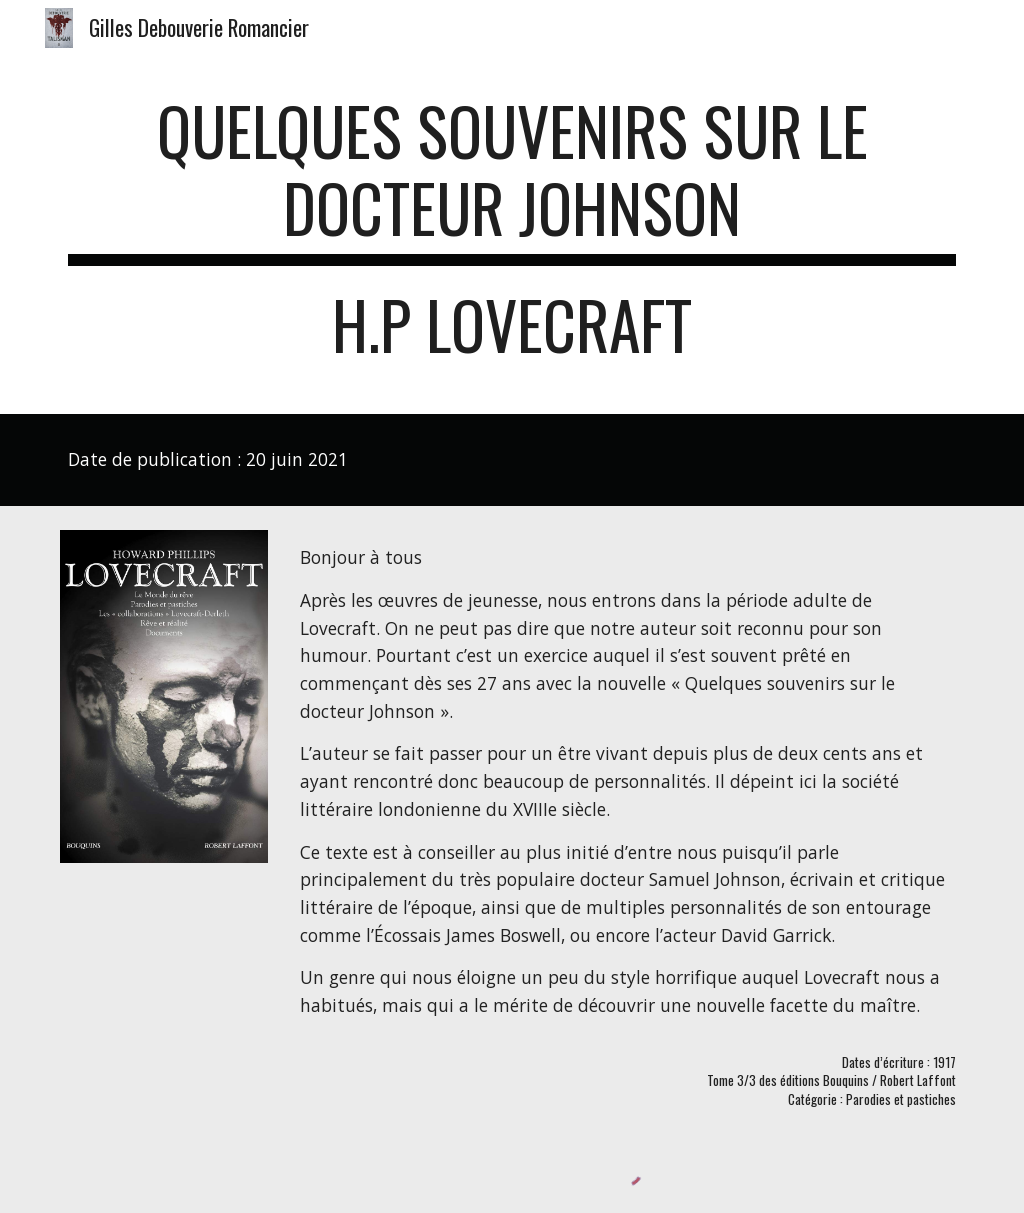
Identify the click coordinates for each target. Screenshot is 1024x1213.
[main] (512, 237)
